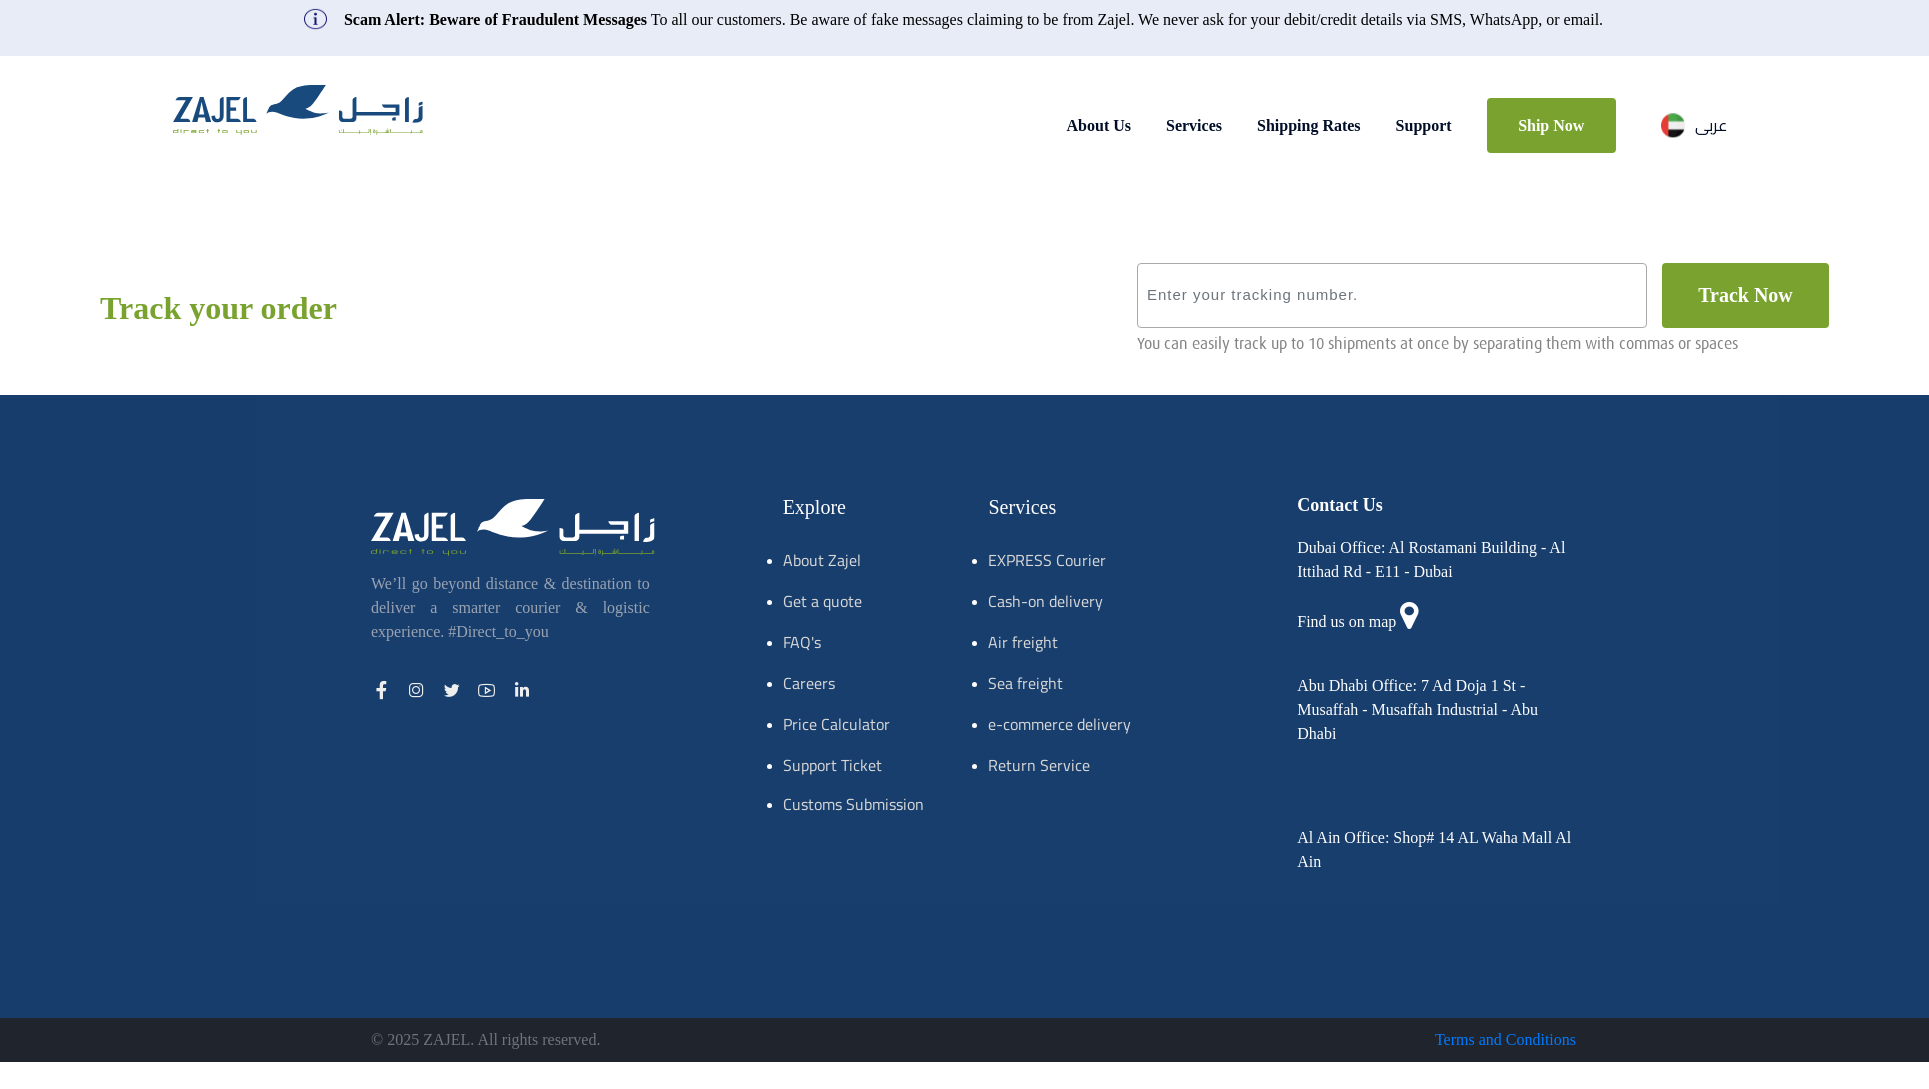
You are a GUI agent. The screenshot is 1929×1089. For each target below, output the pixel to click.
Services (1194, 125)
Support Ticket (832, 765)
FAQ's (802, 642)
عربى (1694, 125)
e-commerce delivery (1059, 724)
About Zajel (822, 560)
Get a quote (822, 601)
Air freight (1023, 642)
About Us (1099, 125)
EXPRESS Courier (1047, 560)
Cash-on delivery (1045, 601)
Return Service (1039, 765)
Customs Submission (853, 804)
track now (1745, 295)
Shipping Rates (1309, 125)
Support (1424, 125)
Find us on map (1346, 621)
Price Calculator (836, 724)
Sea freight (1025, 683)
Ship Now (1551, 125)
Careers (809, 683)
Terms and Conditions (1505, 1039)
